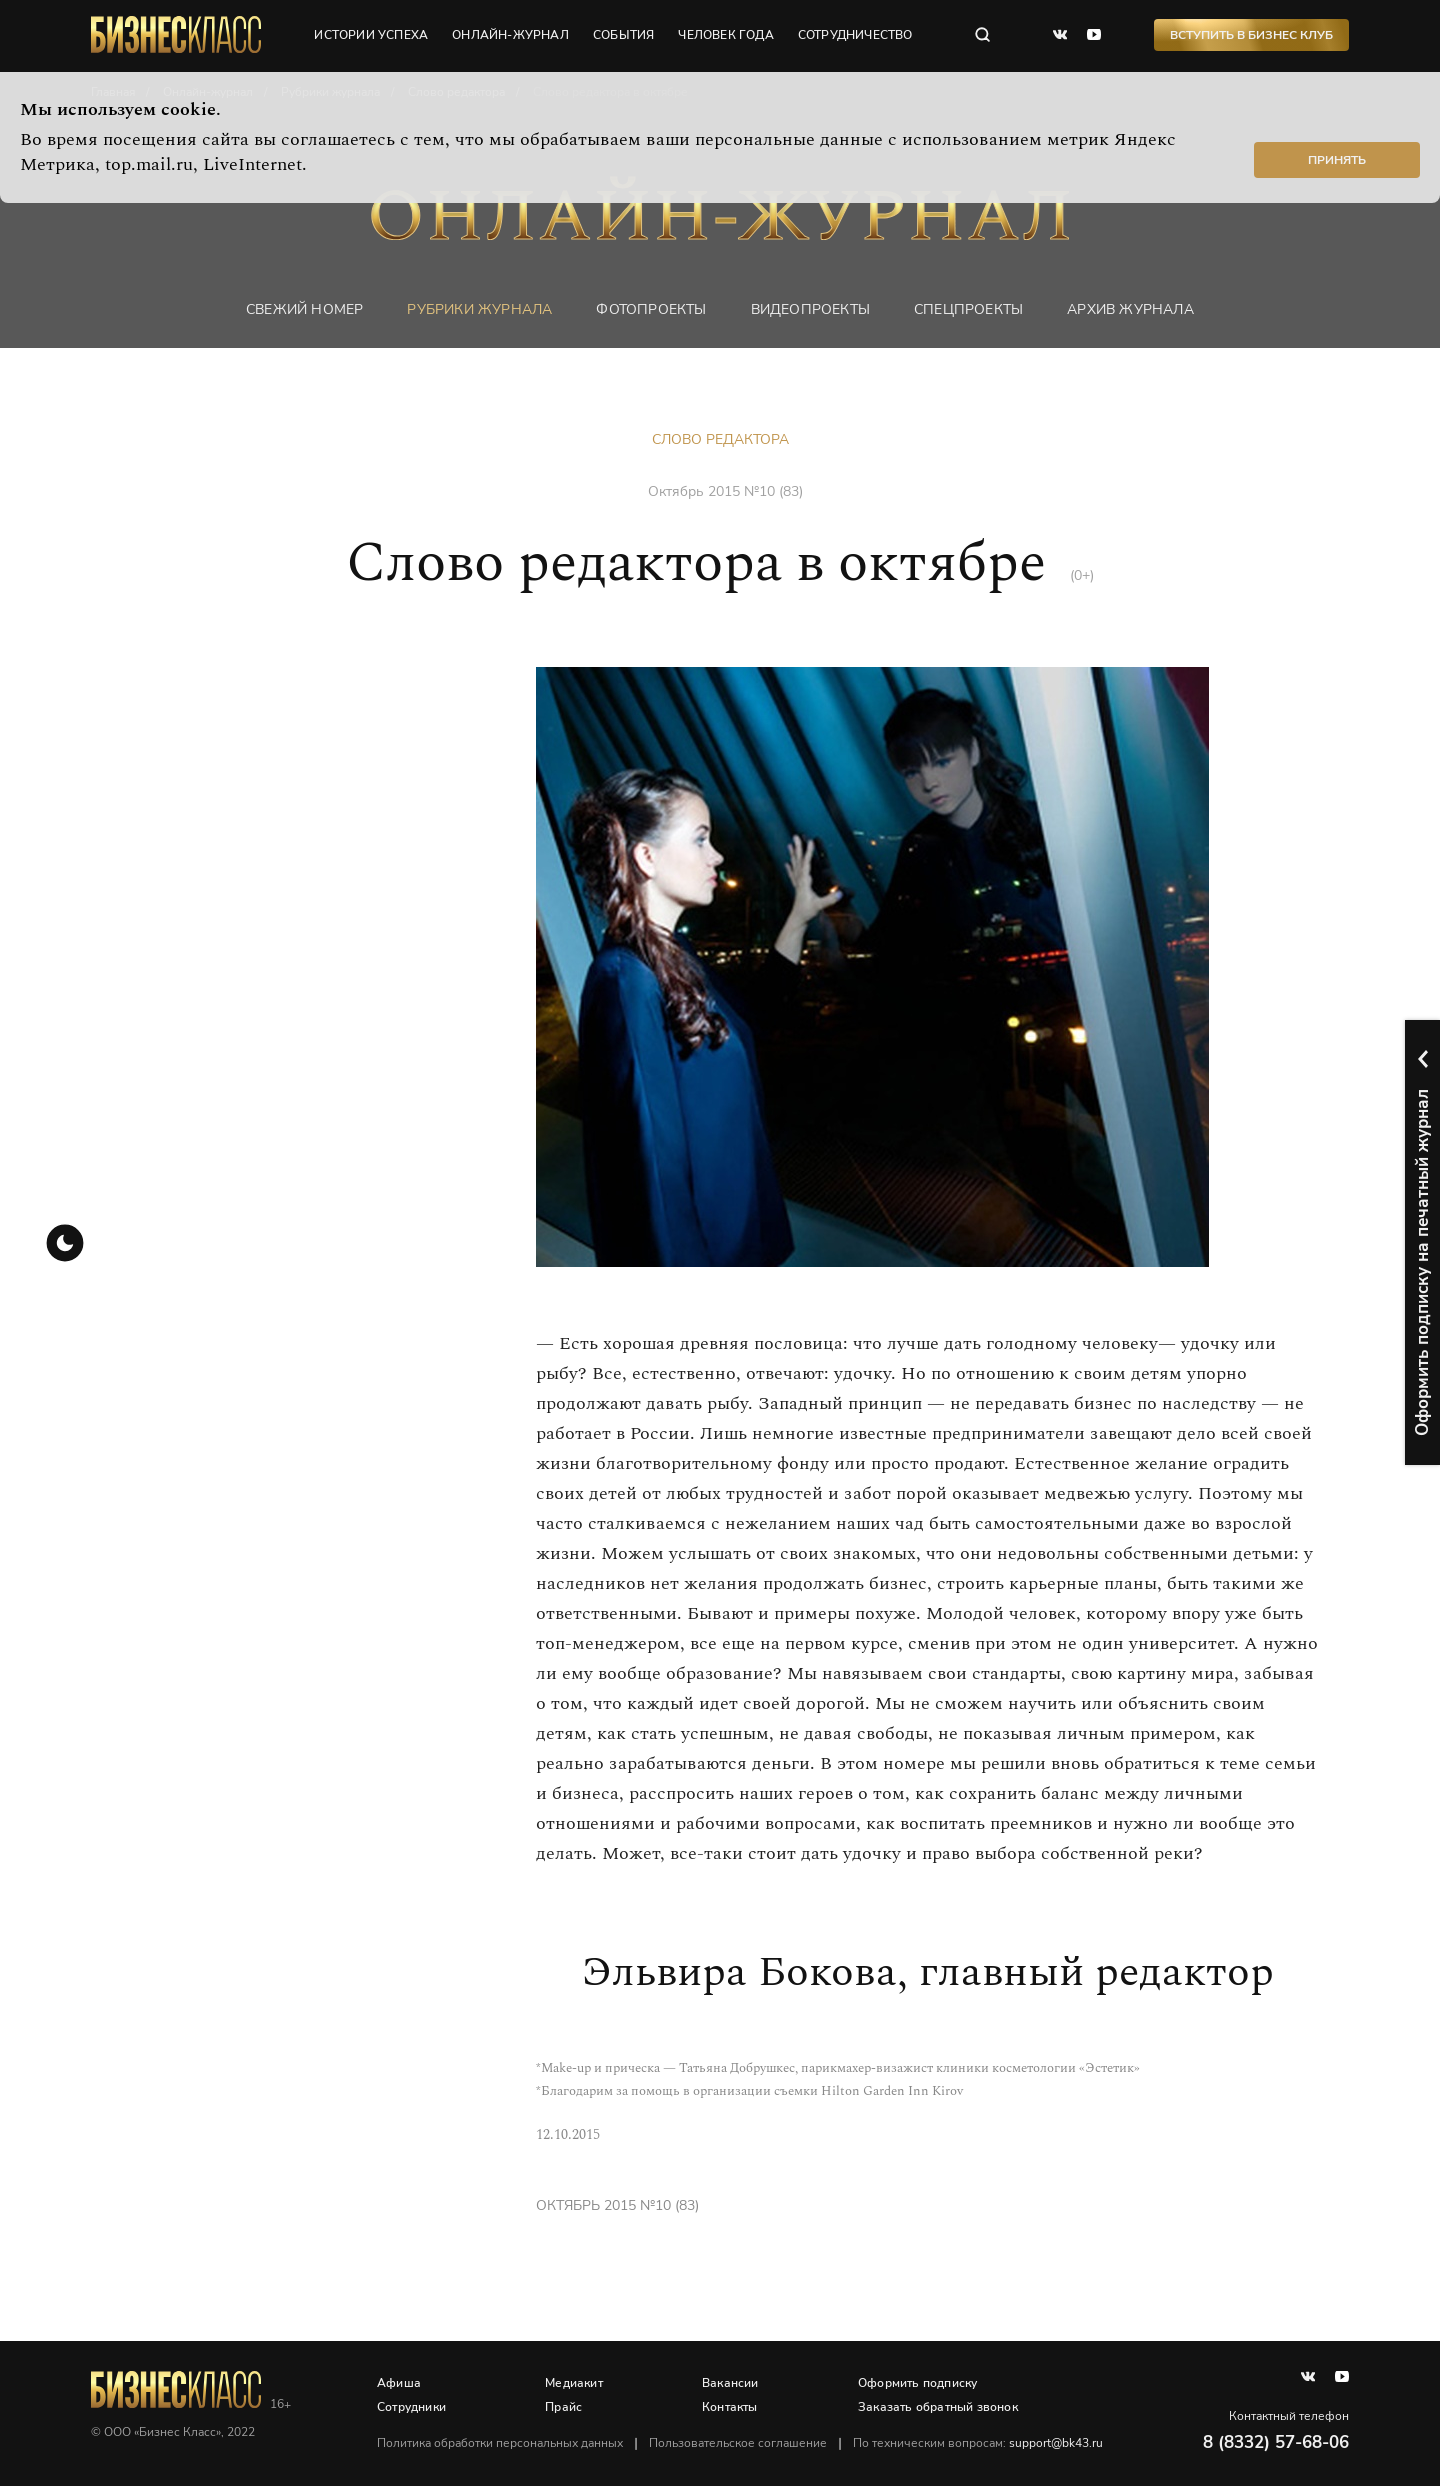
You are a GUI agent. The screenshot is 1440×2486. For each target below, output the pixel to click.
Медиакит (574, 2383)
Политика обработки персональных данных (500, 2443)
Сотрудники (411, 2407)
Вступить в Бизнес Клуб (1251, 35)
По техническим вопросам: (978, 2443)
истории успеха (371, 35)
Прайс (563, 2407)
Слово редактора (720, 439)
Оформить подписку (917, 2383)
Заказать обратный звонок (938, 2407)
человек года (725, 35)
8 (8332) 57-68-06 (1276, 2442)
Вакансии (730, 2383)
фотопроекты (651, 309)
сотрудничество (855, 35)
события (623, 35)
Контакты (730, 2407)
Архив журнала (1130, 309)
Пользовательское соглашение (738, 2443)
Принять (1337, 160)
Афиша (399, 2383)
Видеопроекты (810, 309)
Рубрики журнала (479, 309)
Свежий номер (304, 309)
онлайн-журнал (510, 35)
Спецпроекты (968, 309)
